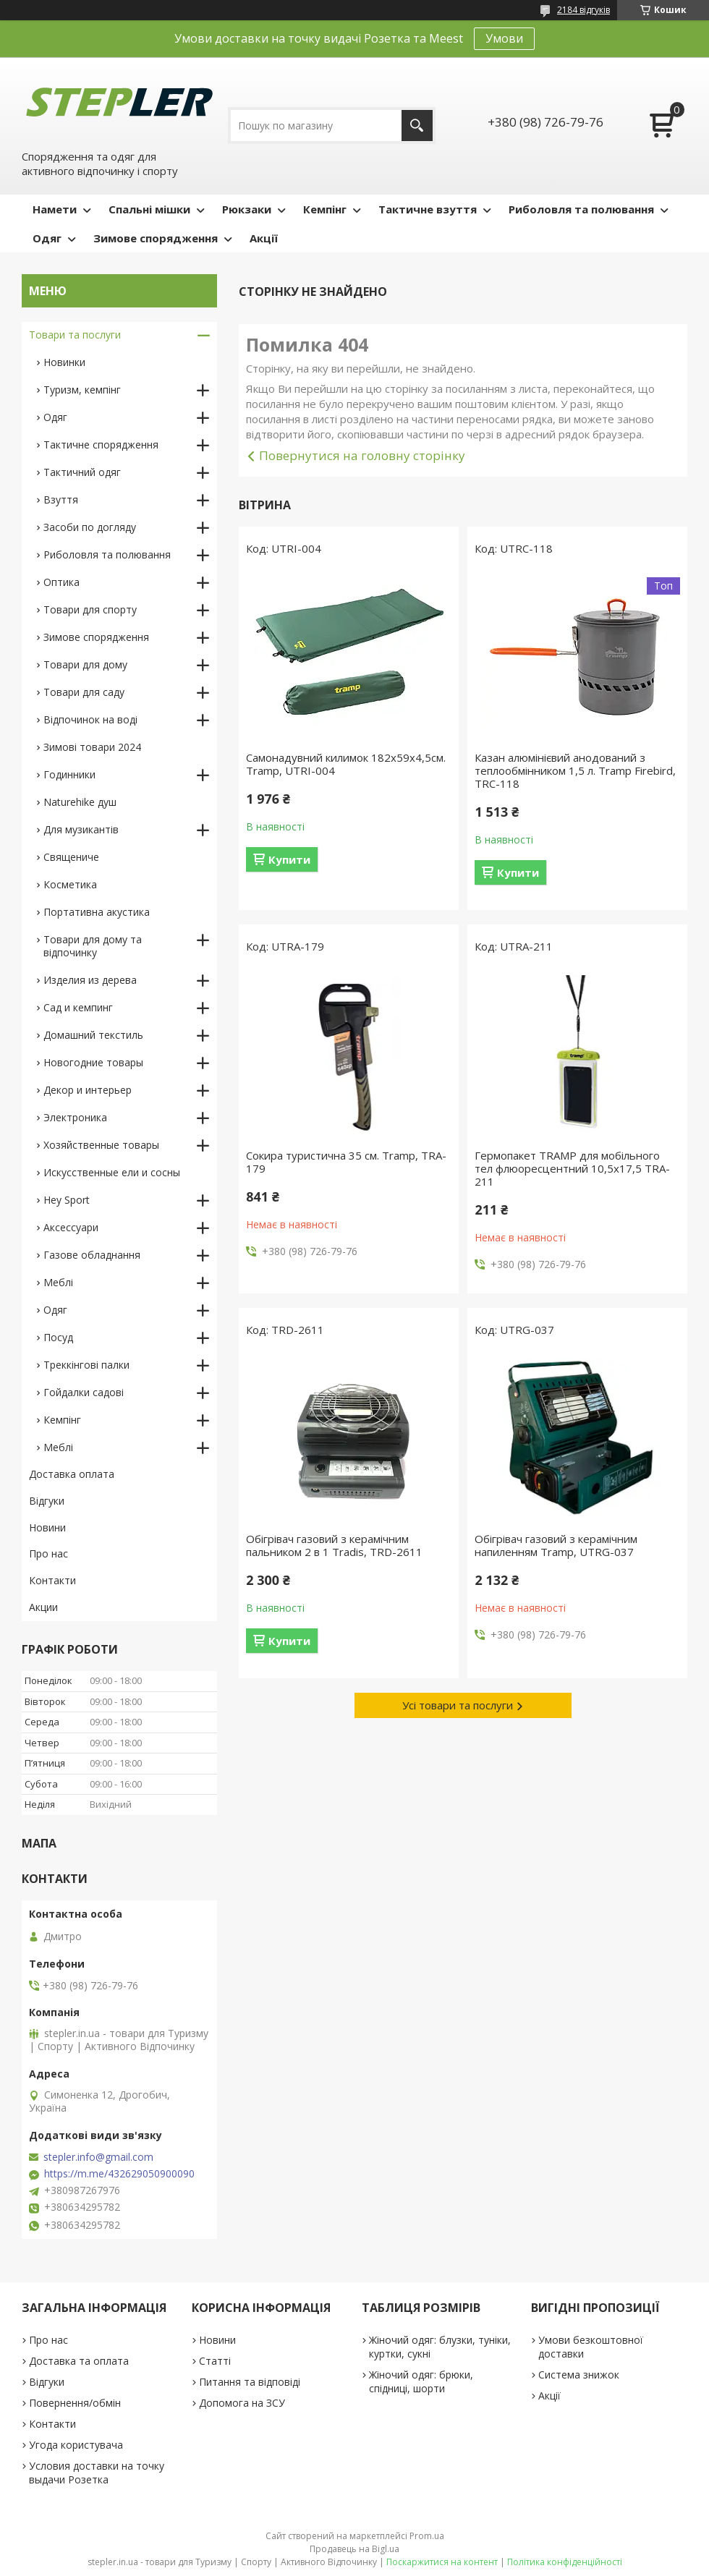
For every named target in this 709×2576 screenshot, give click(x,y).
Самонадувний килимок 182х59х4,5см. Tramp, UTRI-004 (346, 764)
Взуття (60, 499)
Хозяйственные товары (101, 1145)
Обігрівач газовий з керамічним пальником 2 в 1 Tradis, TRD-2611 (334, 1545)
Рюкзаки (246, 209)
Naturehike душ (79, 802)
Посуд (58, 1337)
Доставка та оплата (79, 2361)
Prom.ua (426, 2536)
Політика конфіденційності (564, 2562)
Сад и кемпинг (78, 1007)
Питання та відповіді (249, 2382)
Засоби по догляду (89, 527)
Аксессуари (70, 1227)
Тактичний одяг (82, 472)
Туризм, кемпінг (82, 389)
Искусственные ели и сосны (111, 1172)
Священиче (71, 857)
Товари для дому (85, 664)
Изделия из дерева (90, 980)
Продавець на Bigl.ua (354, 2549)
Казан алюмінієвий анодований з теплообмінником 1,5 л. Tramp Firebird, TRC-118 (575, 770)
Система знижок (578, 2374)
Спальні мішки (149, 209)
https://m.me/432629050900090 (119, 2173)
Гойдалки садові (83, 1392)
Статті (215, 2361)
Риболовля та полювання (581, 209)
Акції (264, 238)
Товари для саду (83, 692)
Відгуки (46, 1501)
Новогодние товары (93, 1062)
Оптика (61, 582)
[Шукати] (417, 125)
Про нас (48, 1553)
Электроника (75, 1117)
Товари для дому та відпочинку (92, 945)
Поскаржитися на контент (442, 2562)
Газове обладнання (91, 1255)
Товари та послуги (75, 334)
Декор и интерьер (87, 1090)
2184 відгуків (583, 10)
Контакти (52, 1580)
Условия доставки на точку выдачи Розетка (96, 2472)
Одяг (47, 238)
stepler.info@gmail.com (98, 2157)
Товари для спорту (90, 609)
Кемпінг (325, 209)
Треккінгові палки (86, 1365)
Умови (504, 38)
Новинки (64, 362)
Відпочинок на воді (90, 719)
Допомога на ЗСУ (242, 2403)
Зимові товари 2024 (92, 747)
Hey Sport (66, 1200)
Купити (289, 859)
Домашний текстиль (93, 1035)
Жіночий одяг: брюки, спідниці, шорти (421, 2381)
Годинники (69, 774)
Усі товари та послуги (457, 1705)
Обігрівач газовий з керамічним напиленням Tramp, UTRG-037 (556, 1545)
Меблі (58, 1282)
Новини (47, 1527)
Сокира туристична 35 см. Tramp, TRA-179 (346, 1162)
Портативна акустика (96, 912)
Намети (55, 209)
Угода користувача (76, 2445)
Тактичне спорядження (100, 444)
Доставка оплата (71, 1474)
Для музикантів (81, 829)
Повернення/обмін (75, 2403)
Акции (43, 1607)
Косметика (70, 884)
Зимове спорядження (155, 238)
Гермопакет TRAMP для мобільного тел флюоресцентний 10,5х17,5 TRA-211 (572, 1168)
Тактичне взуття (427, 209)
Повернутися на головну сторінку (362, 455)
